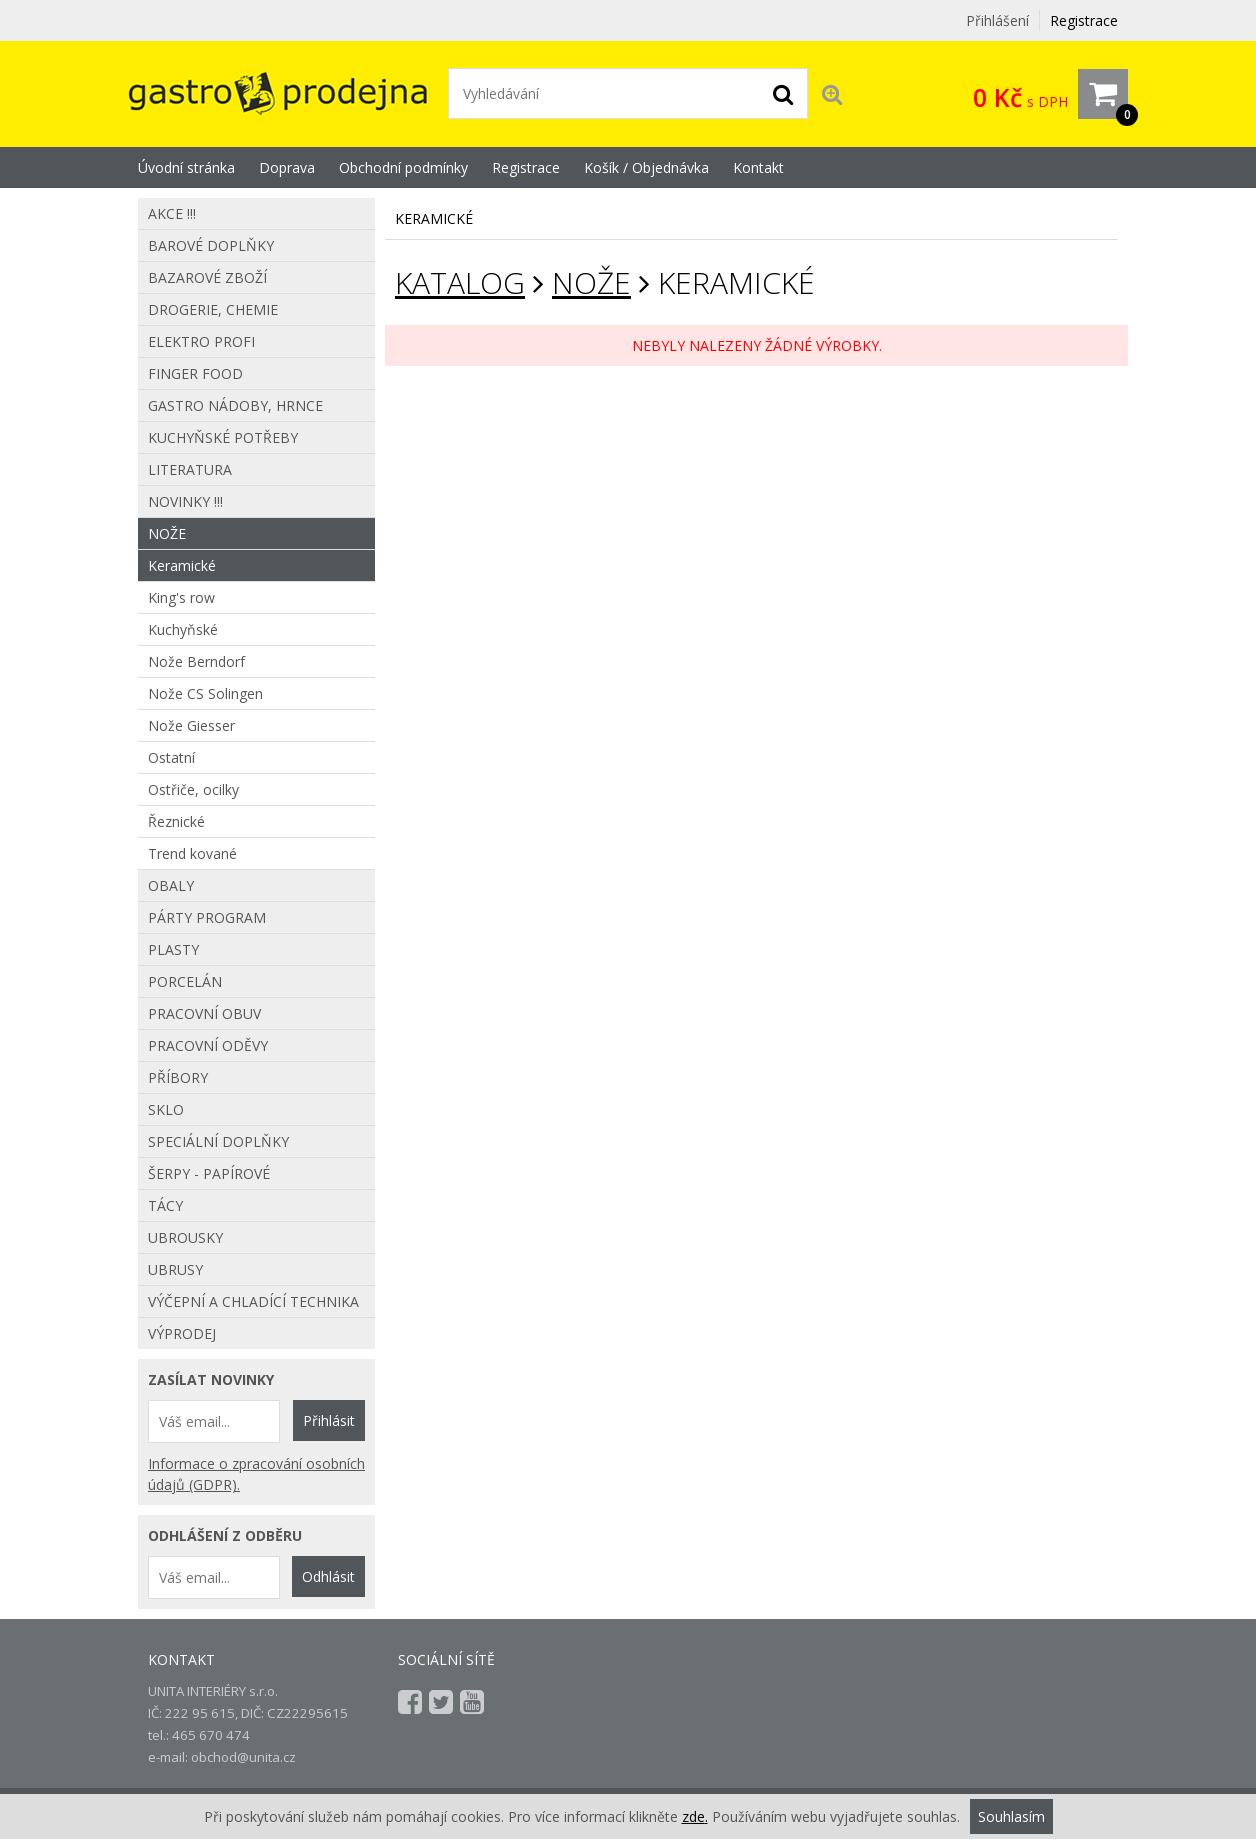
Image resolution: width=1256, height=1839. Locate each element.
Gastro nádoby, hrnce (235, 405)
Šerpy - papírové (209, 1173)
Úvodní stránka (186, 167)
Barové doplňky (211, 245)
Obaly (171, 885)
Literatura (190, 469)
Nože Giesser (191, 725)
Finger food (195, 373)
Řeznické (176, 821)
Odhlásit (328, 1576)
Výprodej (182, 1333)
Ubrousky (185, 1237)
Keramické (182, 565)
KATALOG (460, 282)
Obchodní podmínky (403, 167)
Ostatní (171, 757)
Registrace (1084, 20)
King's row (181, 597)
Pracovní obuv (204, 1013)
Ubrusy (175, 1269)
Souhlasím (1011, 1816)
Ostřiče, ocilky (193, 789)
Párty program (207, 917)
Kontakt (758, 167)
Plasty (173, 949)
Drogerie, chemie (213, 309)
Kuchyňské (183, 629)
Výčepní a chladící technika (253, 1301)
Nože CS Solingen (205, 693)
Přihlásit (329, 1420)
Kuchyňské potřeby (223, 437)
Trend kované (192, 853)
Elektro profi (201, 341)
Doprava (287, 167)
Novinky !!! (185, 501)
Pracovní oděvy (208, 1045)
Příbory (178, 1077)
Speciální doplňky (218, 1141)
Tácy (165, 1205)
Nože (591, 282)
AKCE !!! (172, 213)
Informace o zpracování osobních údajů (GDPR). (256, 1474)
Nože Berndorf (196, 661)
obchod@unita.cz (243, 1757)
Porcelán (185, 981)
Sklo (166, 1109)
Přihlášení (997, 20)
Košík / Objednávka (646, 167)
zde (693, 1816)
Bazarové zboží (207, 277)
